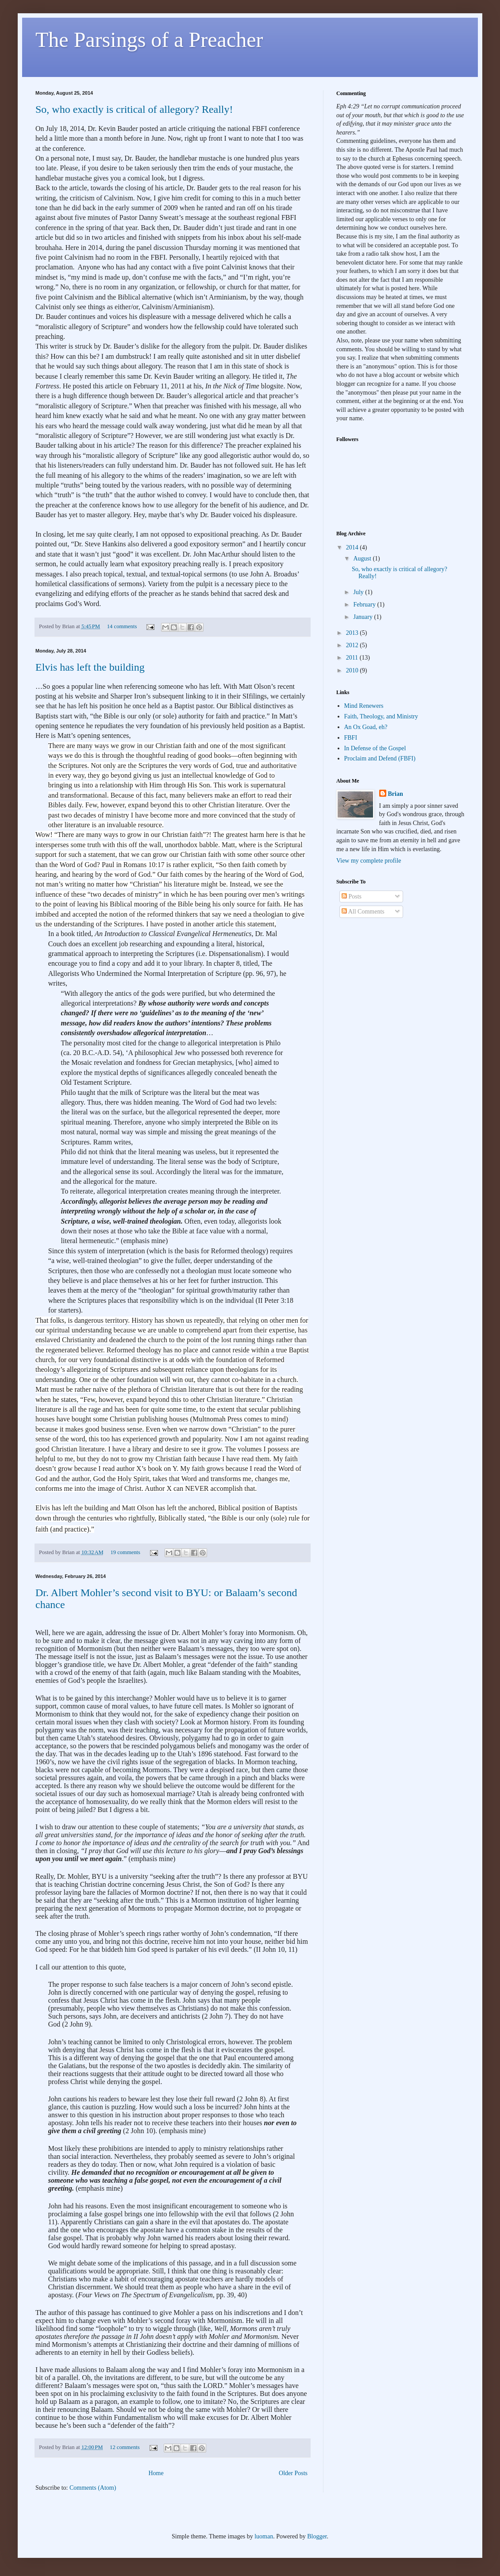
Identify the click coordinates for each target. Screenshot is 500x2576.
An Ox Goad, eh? (366, 727)
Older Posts (293, 2473)
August (363, 558)
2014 (353, 547)
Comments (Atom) (92, 2487)
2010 (353, 670)
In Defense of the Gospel (375, 748)
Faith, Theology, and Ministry (381, 716)
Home (155, 2473)
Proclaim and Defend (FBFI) (379, 758)
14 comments (122, 626)
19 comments (125, 1552)
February (365, 604)
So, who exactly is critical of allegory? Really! (134, 109)
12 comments (125, 2447)
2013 (353, 633)
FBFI (351, 737)
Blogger (317, 2536)
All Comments (363, 911)
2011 (353, 657)
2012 (353, 645)
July (359, 592)
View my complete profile (368, 860)
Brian (395, 794)
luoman (263, 2536)
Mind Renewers (364, 706)
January (363, 617)
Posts (352, 896)
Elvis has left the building (90, 667)
